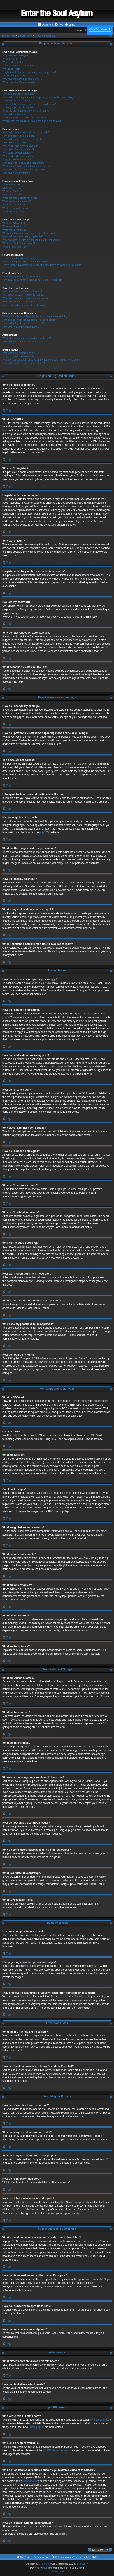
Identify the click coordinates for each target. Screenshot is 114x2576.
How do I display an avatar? (17, 114)
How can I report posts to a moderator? (23, 162)
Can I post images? (12, 194)
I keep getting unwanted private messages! (25, 261)
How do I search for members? (18, 301)
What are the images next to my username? (25, 110)
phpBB (43, 832)
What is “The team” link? (15, 246)
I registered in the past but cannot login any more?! (29, 72)
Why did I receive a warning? (17, 159)
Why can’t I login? (11, 68)
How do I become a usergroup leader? (22, 236)
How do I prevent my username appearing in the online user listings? (38, 97)
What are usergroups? (14, 229)
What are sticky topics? (14, 204)
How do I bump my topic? (16, 173)
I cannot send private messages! (19, 258)
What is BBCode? (11, 184)
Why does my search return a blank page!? (25, 298)
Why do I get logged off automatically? (22, 79)
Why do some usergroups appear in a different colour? (31, 240)
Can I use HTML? (11, 187)
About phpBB (36, 2427)
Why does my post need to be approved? (24, 169)
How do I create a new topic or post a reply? (25, 132)
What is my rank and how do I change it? (24, 117)
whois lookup (30, 2481)
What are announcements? (16, 201)
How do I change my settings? (18, 93)
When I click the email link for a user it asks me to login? (32, 121)
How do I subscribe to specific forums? (23, 323)
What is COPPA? (11, 58)
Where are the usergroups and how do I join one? (28, 233)
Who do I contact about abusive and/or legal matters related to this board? (41, 359)
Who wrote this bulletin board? (18, 353)
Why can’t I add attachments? (18, 156)
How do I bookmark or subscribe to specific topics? (29, 320)
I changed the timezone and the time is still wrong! (29, 104)
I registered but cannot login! (17, 65)
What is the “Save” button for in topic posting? (26, 166)
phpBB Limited (99, 2419)
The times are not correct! (16, 100)
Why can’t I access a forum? (17, 152)
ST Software (45, 2564)
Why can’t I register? (13, 62)
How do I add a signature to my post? (22, 139)
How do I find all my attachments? (20, 341)
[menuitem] (58, 24)
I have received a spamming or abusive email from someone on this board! (42, 265)
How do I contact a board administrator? (23, 363)
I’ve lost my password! (14, 75)
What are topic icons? (14, 211)
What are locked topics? (15, 208)
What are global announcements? (20, 198)
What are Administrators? (16, 223)
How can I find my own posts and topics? (24, 305)
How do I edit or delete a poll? (18, 149)
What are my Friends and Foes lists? (22, 276)
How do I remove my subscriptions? (21, 326)
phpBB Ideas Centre (55, 2450)
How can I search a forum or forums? (22, 291)
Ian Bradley (82, 2564)
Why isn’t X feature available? (18, 356)
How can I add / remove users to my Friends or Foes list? (32, 279)
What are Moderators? (14, 226)
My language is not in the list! (17, 107)
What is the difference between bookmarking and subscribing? (35, 316)
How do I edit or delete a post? (18, 136)
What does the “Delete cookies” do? (21, 82)
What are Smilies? (12, 191)
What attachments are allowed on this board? (26, 338)
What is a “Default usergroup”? (18, 243)
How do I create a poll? (14, 142)
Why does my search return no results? (23, 294)
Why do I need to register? (16, 55)
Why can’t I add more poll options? (20, 146)
